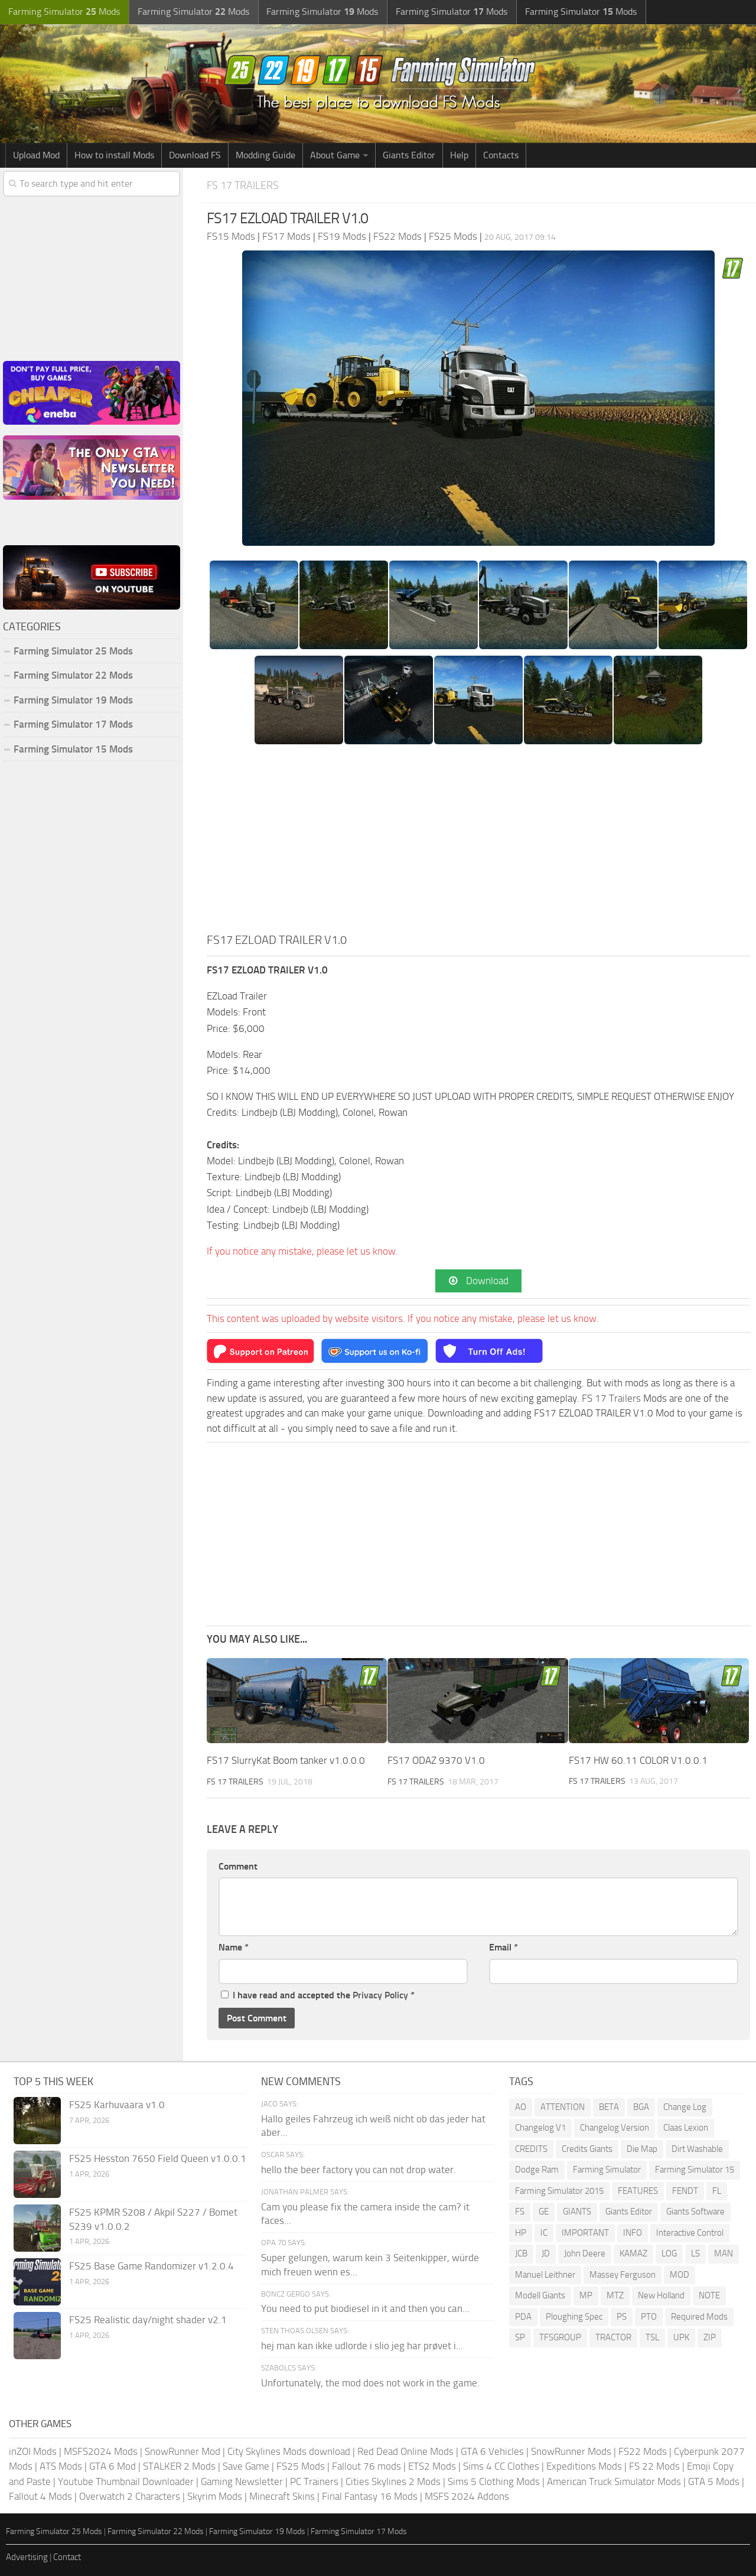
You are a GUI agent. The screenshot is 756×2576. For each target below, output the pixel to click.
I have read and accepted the (318, 1995)
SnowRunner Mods (571, 2451)
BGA (641, 2107)
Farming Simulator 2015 (559, 2191)
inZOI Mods (33, 2451)
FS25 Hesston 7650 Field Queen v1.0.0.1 (157, 2158)
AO (520, 2107)
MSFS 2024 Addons (467, 2497)
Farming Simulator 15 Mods (73, 749)
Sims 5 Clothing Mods (494, 2481)
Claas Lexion (685, 2128)
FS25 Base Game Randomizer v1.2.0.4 (151, 2266)
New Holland (661, 2296)
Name (234, 1947)
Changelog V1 (540, 2128)
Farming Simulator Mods (63, 12)
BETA (609, 2107)
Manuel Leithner (545, 2274)
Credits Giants (587, 2149)
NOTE (709, 2296)
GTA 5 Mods (713, 2481)
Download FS (195, 155)
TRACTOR (613, 2338)
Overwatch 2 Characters (129, 2497)
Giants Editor (409, 155)
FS (519, 2212)
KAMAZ (633, 2254)
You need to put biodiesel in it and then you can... (365, 2309)
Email (503, 1947)
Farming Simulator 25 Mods (73, 651)
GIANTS (577, 2212)
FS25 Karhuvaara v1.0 (117, 2105)
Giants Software (695, 2212)
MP (585, 2296)
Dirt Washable (697, 2149)
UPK (681, 2338)
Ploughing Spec (574, 2316)
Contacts (501, 155)
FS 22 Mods (654, 2467)
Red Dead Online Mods (405, 2451)
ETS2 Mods (432, 2467)
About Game (335, 155)
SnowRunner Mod (182, 2451)
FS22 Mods (642, 2451)
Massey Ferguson (622, 2274)
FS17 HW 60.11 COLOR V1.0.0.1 (638, 1760)
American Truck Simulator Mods (614, 2481)
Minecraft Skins (282, 2497)
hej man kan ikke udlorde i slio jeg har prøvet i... (362, 2346)
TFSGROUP (560, 2338)
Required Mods (699, 2316)
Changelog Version (614, 2128)
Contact (67, 2557)
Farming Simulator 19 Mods (73, 700)
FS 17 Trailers (244, 185)
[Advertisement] (478, 842)
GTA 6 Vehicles (492, 2451)
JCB (521, 2254)
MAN (723, 2254)
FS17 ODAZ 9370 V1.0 (436, 1760)
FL (716, 2191)
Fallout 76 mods (366, 2467)
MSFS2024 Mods (101, 2451)
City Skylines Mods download (288, 2451)
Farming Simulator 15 (694, 2170)
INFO (632, 2232)
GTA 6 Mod (112, 2467)
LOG (669, 2254)
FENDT (685, 2191)
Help (459, 155)
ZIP (709, 2338)
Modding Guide (265, 155)
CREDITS (531, 2149)
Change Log (684, 2107)
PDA (523, 2316)
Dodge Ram (537, 2170)
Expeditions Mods (584, 2467)
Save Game (246, 2467)
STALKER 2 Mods (179, 2467)
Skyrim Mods (214, 2497)
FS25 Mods (300, 2467)
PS (622, 2316)
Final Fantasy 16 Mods (370, 2497)
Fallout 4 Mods (40, 2497)
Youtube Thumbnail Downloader (126, 2481)
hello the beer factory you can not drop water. (358, 2170)
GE (544, 2212)
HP (520, 2232)
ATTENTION (562, 2107)
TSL (652, 2338)
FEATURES (638, 2191)
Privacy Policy (380, 1995)
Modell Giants (540, 2296)
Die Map (642, 2149)
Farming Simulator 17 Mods (73, 724)
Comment (238, 1866)
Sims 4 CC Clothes (501, 2467)
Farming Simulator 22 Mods (73, 675)
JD (546, 2254)
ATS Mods (61, 2467)
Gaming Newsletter (242, 2481)
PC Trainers (314, 2481)
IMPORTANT (585, 2232)
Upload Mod (36, 155)
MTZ (615, 2296)
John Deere (584, 2254)
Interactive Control (690, 2232)
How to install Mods (114, 155)
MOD (679, 2274)
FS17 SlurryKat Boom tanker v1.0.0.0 (286, 1760)
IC (544, 2232)
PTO (649, 2316)
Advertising (27, 2557)
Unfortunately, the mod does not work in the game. (370, 2383)
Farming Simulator (607, 2170)
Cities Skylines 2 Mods (393, 2481)
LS (695, 2254)
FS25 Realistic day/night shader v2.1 (148, 2320)
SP (520, 2338)
